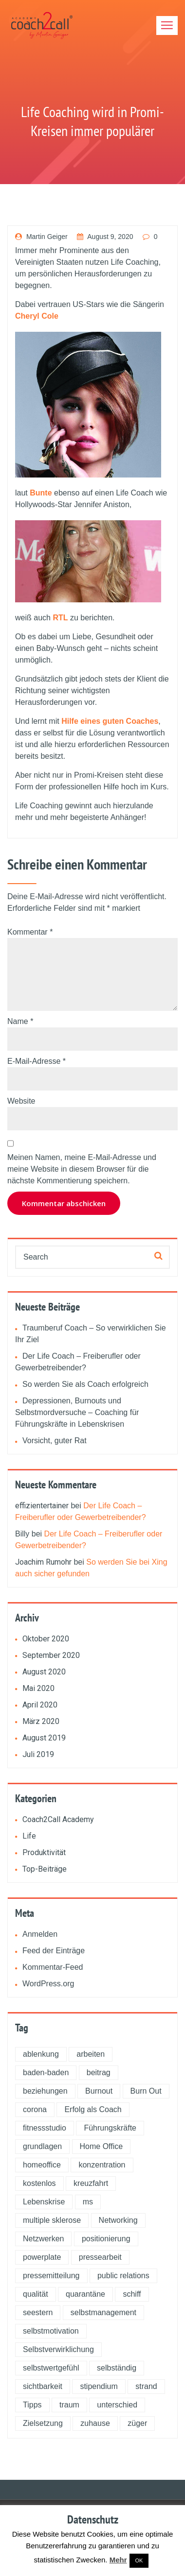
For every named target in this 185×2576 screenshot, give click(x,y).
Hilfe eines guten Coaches (109, 721)
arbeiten (90, 2054)
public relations (123, 2275)
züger (137, 2423)
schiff (132, 2294)
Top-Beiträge (44, 1869)
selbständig (116, 2368)
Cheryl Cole (36, 316)
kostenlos (39, 2183)
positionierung (106, 2239)
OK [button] (139, 2560)
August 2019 (44, 1737)
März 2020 (40, 1721)
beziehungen (45, 2091)
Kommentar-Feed (52, 1967)
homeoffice (42, 2165)
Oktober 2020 (45, 1638)
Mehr (118, 2560)
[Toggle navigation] (167, 25)
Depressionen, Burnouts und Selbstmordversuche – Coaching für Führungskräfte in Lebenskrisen (77, 1412)
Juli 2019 (38, 1754)
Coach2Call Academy (58, 1819)
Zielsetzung (43, 2423)
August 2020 (44, 1671)
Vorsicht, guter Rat (54, 1440)
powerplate (42, 2257)
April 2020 (39, 1704)
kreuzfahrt (91, 2183)
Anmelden (39, 1934)
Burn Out (146, 2091)
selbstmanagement (103, 2312)
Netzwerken (43, 2239)
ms (88, 2202)
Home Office (101, 2146)
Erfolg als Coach (92, 2109)
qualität (35, 2294)
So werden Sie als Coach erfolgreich (85, 1384)
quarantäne (85, 2294)
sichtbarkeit (42, 2386)
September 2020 (51, 1655)
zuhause (95, 2423)
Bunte (41, 493)
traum (69, 2405)
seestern (38, 2312)
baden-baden (46, 2072)
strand (146, 2386)
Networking (118, 2220)
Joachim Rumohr (43, 1562)
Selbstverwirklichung (58, 2349)
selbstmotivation (51, 2331)
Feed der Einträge (53, 1950)
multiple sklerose (52, 2220)
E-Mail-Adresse (36, 1061)
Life (29, 1836)
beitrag (99, 2072)
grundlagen (42, 2146)
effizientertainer (42, 1505)
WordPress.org (48, 1983)
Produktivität (44, 1852)
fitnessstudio (44, 2128)
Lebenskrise (44, 2202)
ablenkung (41, 2054)
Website (21, 1101)
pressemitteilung (51, 2275)
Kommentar (30, 932)
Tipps (32, 2405)
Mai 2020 (38, 1688)
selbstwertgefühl (51, 2368)
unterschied (117, 2405)
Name (20, 1021)
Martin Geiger (41, 236)
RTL (60, 618)
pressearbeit (100, 2257)
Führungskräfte (110, 2128)
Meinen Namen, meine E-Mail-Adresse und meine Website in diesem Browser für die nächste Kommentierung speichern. (81, 1169)
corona (35, 2109)
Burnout (98, 2091)
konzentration (101, 2165)
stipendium (98, 2386)
